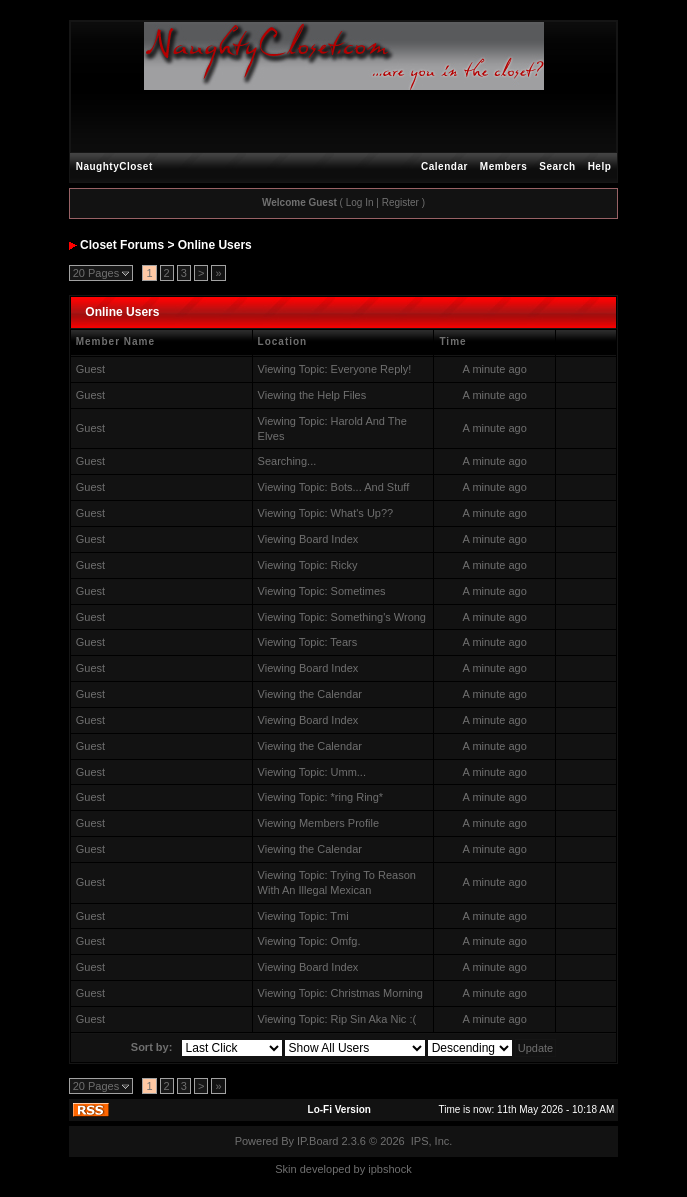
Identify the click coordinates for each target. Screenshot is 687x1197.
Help (600, 166)
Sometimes (358, 591)
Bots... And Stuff (370, 487)
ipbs (378, 1169)
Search (557, 166)
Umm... (348, 772)
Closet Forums (122, 245)
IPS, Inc (430, 1141)
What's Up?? (362, 513)
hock (399, 1169)
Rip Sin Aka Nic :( (374, 1019)
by (360, 1169)
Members (503, 166)
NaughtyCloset (114, 166)
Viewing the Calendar (310, 694)
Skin (285, 1169)
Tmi (339, 916)
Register (400, 202)
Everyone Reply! (371, 369)
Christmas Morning (377, 993)
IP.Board (317, 1141)
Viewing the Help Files (312, 395)
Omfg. (346, 941)
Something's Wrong (378, 617)
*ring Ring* (357, 797)
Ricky (344, 565)
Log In (360, 202)
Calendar (444, 166)
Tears (343, 642)
